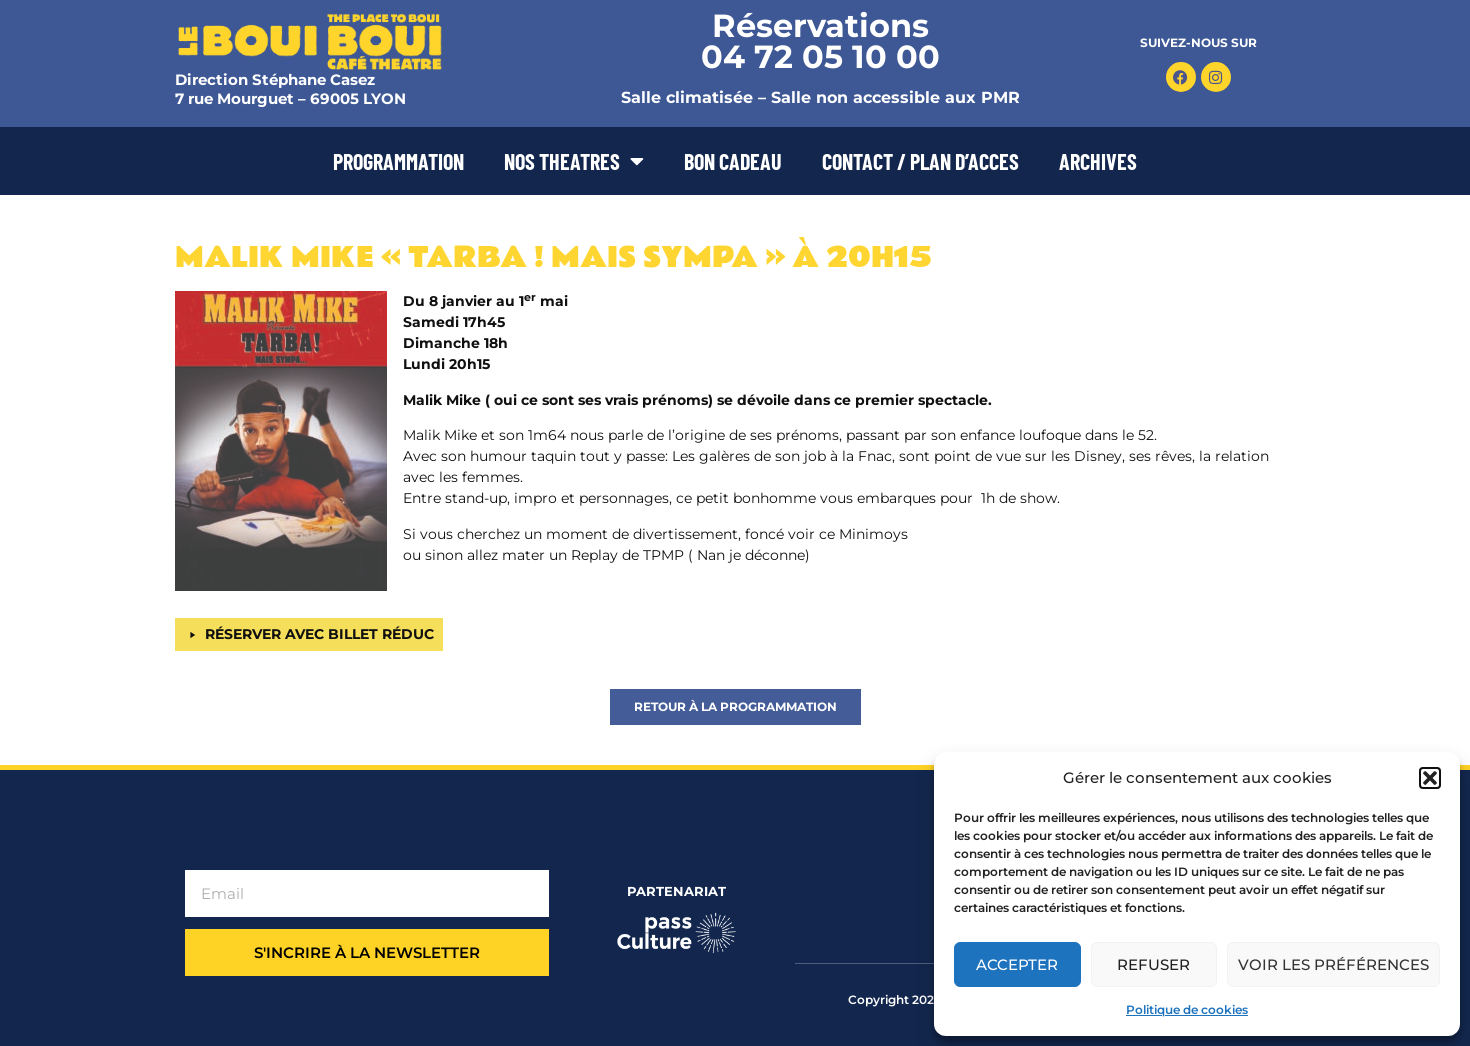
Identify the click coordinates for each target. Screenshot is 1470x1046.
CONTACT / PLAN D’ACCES (920, 161)
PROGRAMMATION (398, 161)
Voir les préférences (1333, 964)
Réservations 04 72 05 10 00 (820, 41)
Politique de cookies (1187, 1009)
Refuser (1153, 964)
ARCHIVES (1098, 161)
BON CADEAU (733, 161)
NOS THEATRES (574, 161)
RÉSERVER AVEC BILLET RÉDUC (319, 634)
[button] (1430, 778)
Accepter (1017, 964)
